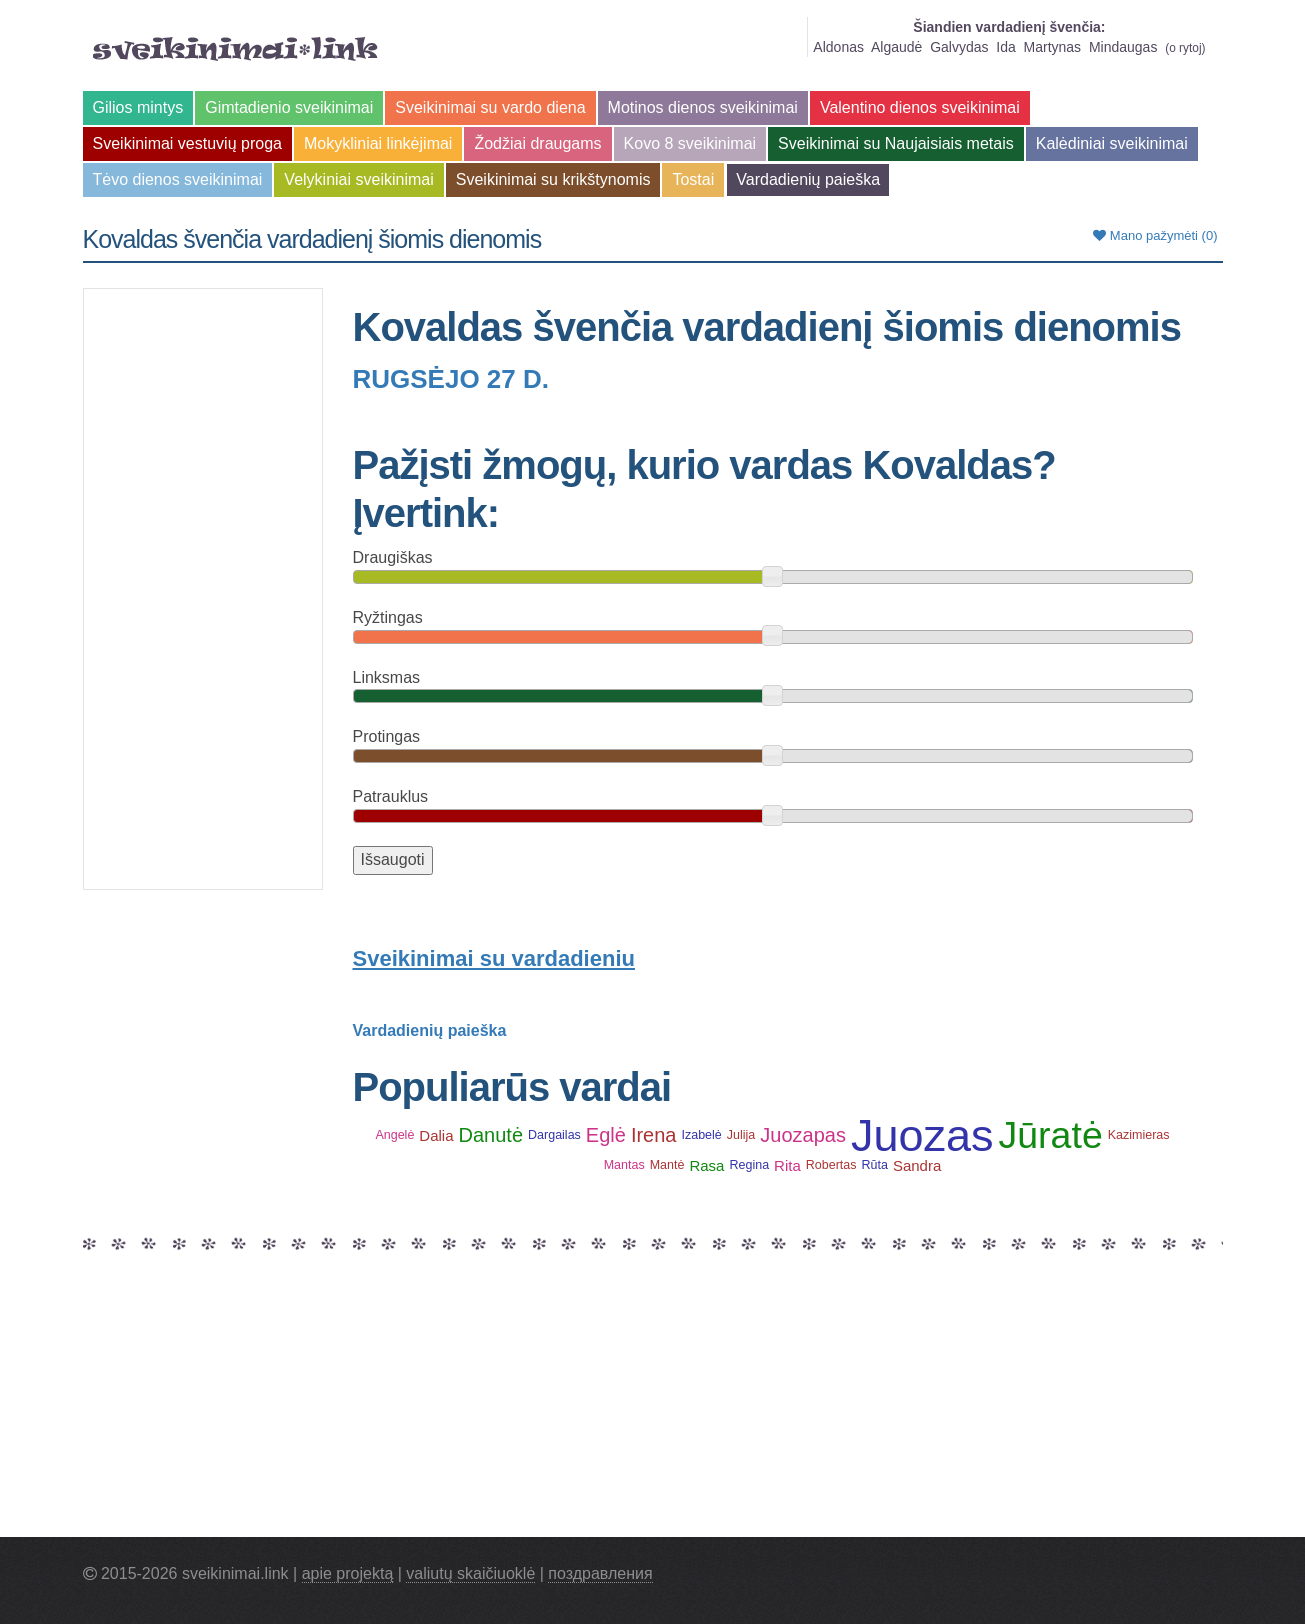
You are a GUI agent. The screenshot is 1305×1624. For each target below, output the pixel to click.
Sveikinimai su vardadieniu (494, 958)
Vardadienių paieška (808, 179)
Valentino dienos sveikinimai (920, 107)
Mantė (667, 1165)
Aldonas (838, 47)
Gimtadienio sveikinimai (289, 107)
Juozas (922, 1136)
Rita (787, 1165)
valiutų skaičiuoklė (470, 1573)
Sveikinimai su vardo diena (490, 107)
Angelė (394, 1135)
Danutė (491, 1135)
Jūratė (1051, 1136)
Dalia (436, 1135)
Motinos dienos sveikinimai (703, 107)
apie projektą (348, 1573)
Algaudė (896, 47)
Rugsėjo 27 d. (451, 379)
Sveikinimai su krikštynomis (553, 179)
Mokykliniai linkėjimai (378, 143)
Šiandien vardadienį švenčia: (1009, 27)
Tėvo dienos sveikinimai (178, 179)
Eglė (606, 1135)
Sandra (917, 1165)
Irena (654, 1135)
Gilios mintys (138, 107)
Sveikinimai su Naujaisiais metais (896, 143)
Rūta (875, 1165)
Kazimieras (1139, 1135)
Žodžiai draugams (537, 143)
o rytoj (1185, 48)
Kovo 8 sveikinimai (690, 143)
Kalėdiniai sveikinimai (1112, 143)
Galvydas (959, 47)
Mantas (624, 1165)
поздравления (600, 1573)
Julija (741, 1135)
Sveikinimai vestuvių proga (187, 143)
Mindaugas (1123, 47)
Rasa (706, 1165)
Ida (1005, 47)
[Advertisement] (203, 589)
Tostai (693, 179)
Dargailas (554, 1135)
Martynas (1053, 47)
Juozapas (803, 1135)
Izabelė (701, 1135)
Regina (749, 1165)
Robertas (831, 1165)
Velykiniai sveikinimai (358, 179)
